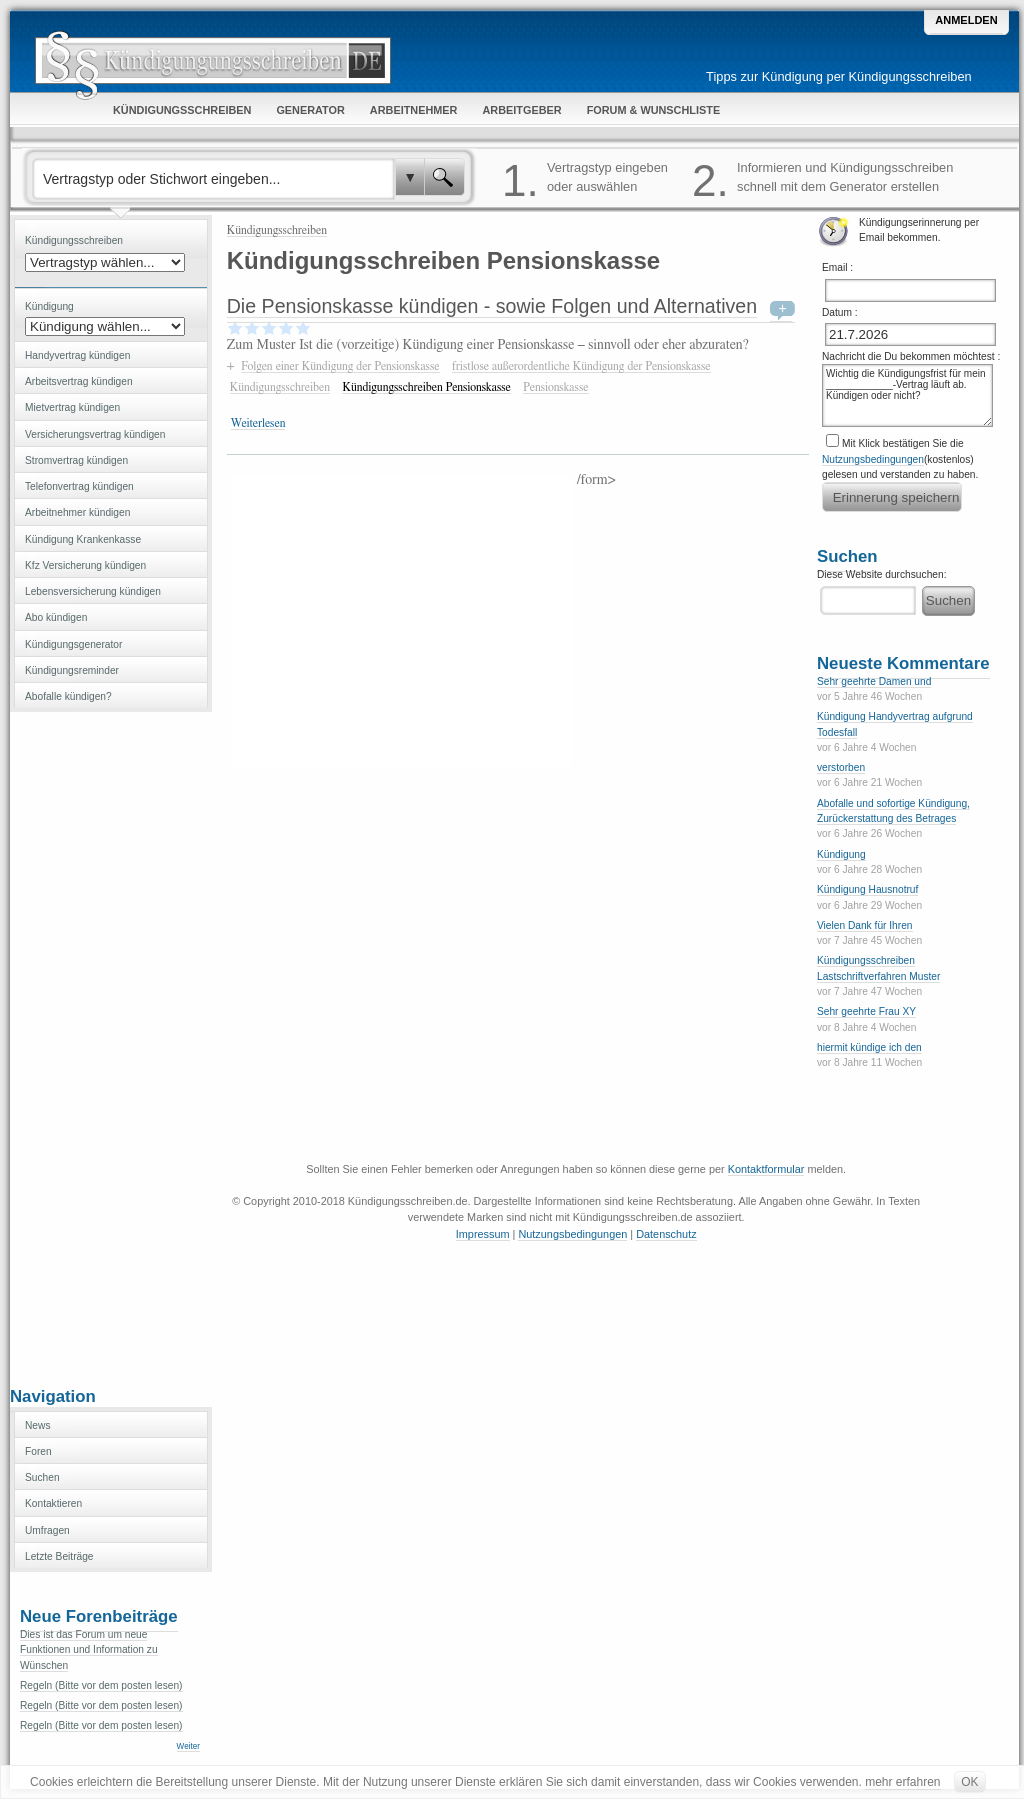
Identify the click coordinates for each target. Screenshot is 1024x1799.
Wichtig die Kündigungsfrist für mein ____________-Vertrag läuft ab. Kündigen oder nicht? (907, 395)
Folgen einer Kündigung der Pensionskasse (340, 366)
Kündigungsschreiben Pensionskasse (426, 387)
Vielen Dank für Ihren (865, 925)
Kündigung (841, 854)
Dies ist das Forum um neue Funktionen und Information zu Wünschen (89, 1650)
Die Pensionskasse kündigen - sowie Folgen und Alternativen (492, 306)
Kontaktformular (766, 1169)
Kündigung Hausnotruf (867, 889)
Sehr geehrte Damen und (874, 681)
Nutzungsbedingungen (873, 459)
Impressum (483, 1234)
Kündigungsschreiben (277, 230)
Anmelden (966, 20)
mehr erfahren (902, 1782)
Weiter (188, 1746)
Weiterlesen (258, 423)
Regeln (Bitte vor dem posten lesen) (101, 1685)
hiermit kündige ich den (869, 1047)
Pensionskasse (555, 387)
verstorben (841, 767)
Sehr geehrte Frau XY (866, 1011)
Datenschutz (666, 1234)
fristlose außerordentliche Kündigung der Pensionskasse (581, 366)
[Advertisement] (111, 1047)
